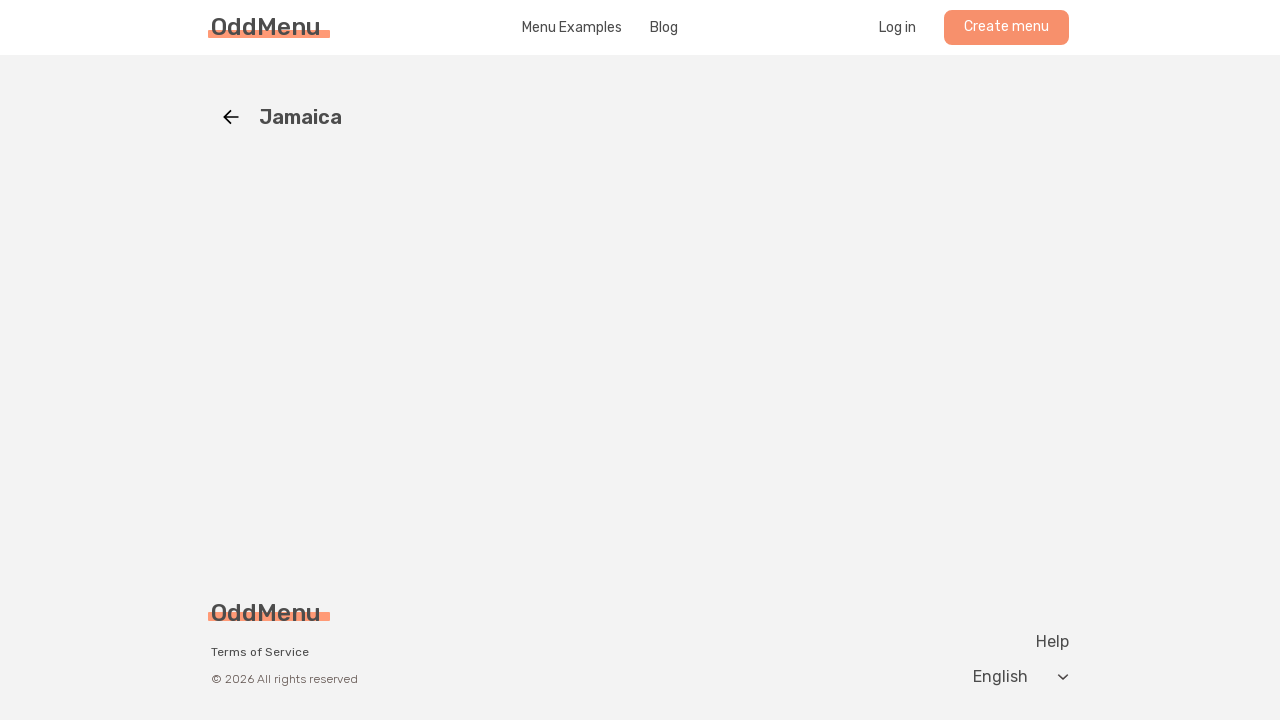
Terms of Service (260, 652)
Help (1052, 642)
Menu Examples (572, 28)
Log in (897, 28)
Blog (664, 28)
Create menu (1006, 26)
